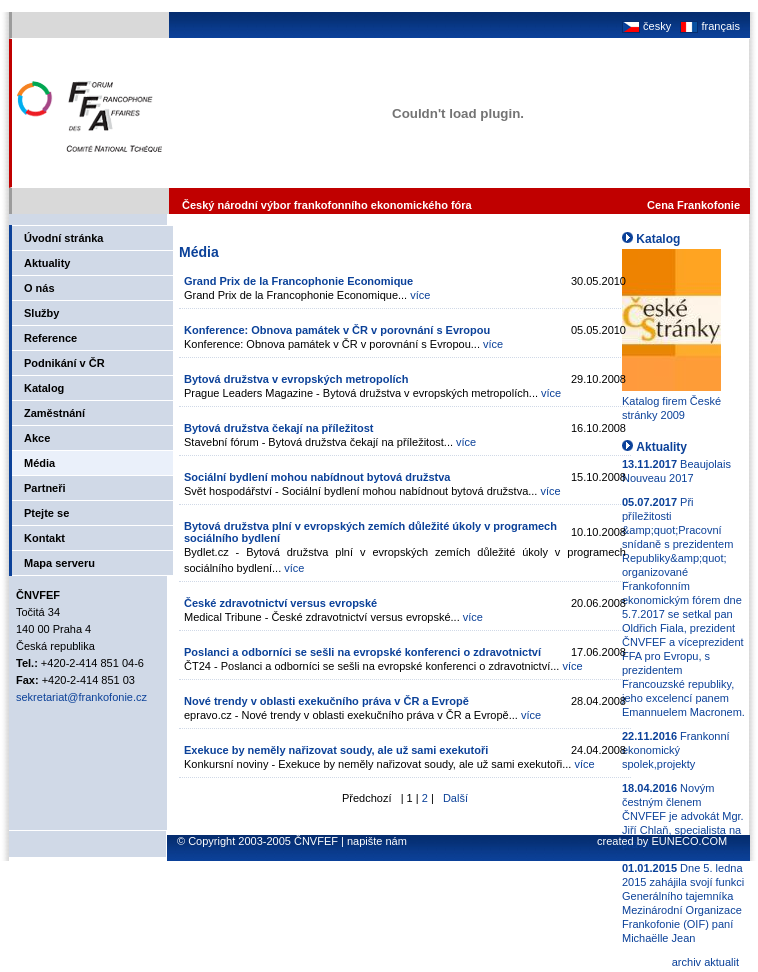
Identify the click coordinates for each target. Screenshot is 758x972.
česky (646, 26)
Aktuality (47, 263)
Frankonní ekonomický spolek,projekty (676, 750)
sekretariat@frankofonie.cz (81, 697)
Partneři (45, 488)
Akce (37, 438)
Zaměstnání (54, 413)
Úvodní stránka (63, 238)
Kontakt (44, 538)
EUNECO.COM (689, 841)
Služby (41, 313)
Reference (50, 338)
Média (39, 463)
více (420, 295)
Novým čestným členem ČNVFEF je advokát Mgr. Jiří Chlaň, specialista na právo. (683, 816)
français (708, 26)
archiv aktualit (705, 962)
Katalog (44, 388)
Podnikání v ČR (64, 363)
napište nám (377, 841)
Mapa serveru (59, 563)
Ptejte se (46, 513)
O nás (39, 288)
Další (455, 798)
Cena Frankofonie (693, 205)
